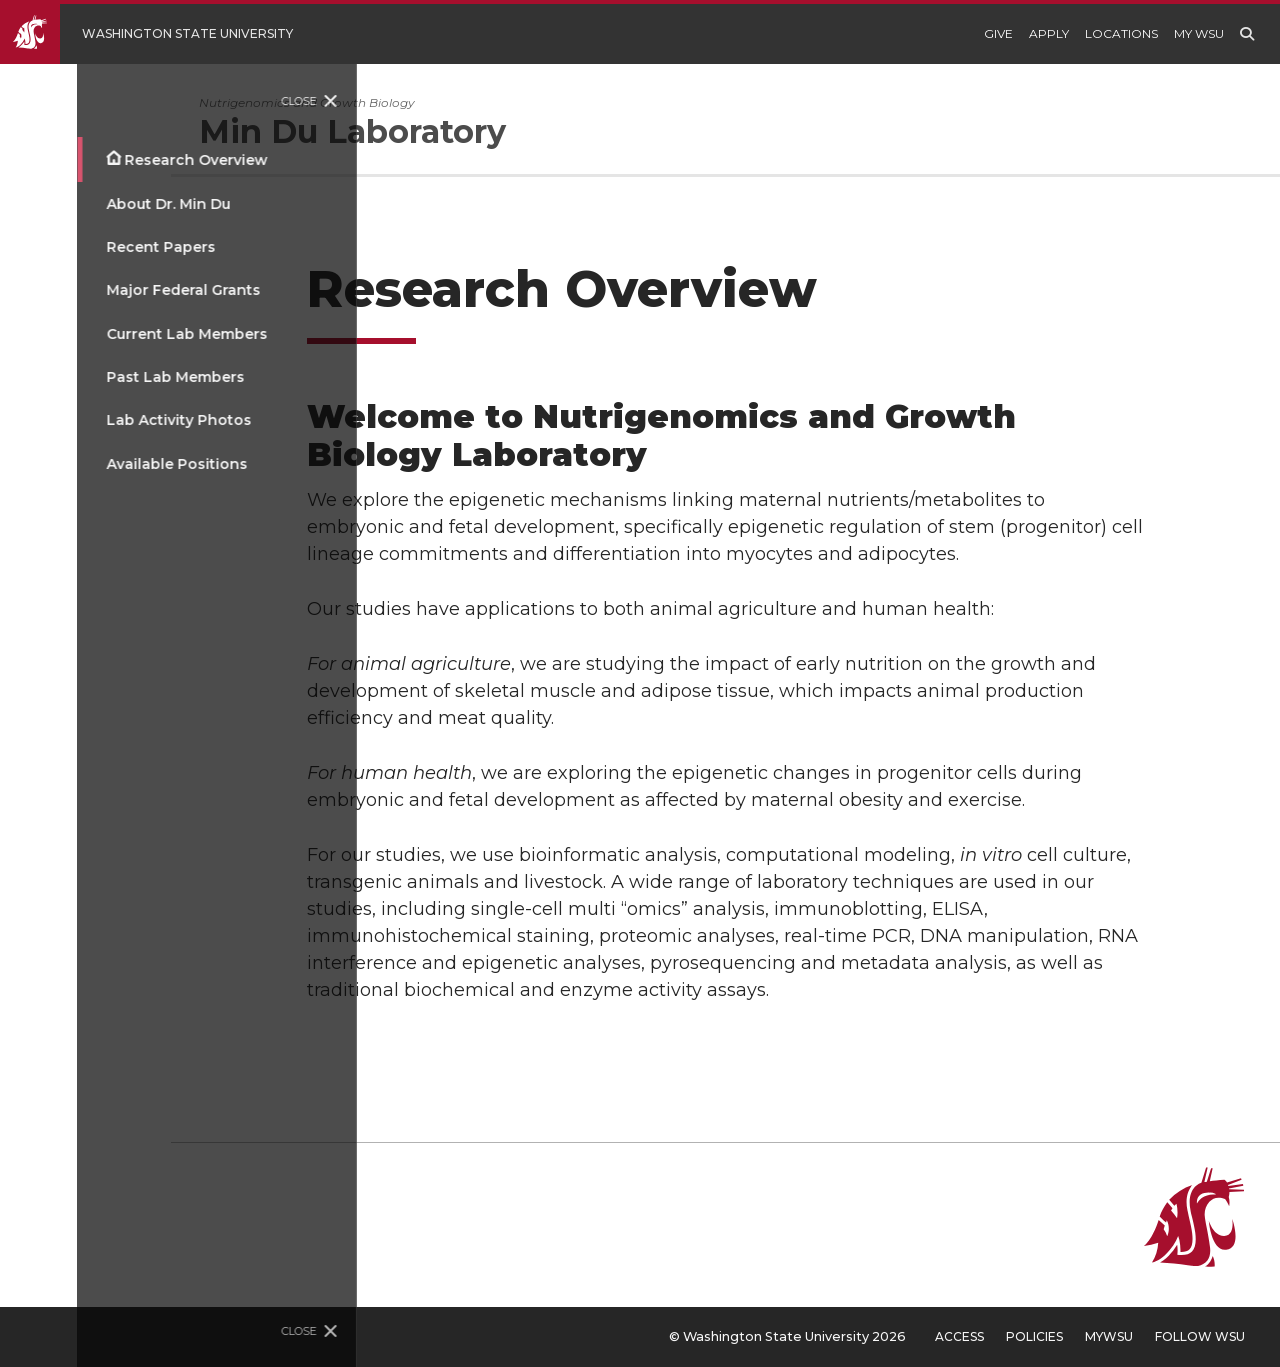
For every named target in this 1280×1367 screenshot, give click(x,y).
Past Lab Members (98, 377)
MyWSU (1109, 1336)
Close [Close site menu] (222, 101)
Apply (1049, 33)
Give (998, 33)
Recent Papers (83, 247)
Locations (1121, 33)
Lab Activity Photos (101, 420)
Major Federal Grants (106, 290)
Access (959, 1336)
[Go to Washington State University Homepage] (161, 34)
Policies (1034, 1336)
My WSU (1199, 33)
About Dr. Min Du (91, 204)
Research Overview (118, 160)
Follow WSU (1200, 1336)
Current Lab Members (109, 334)
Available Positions (99, 464)
